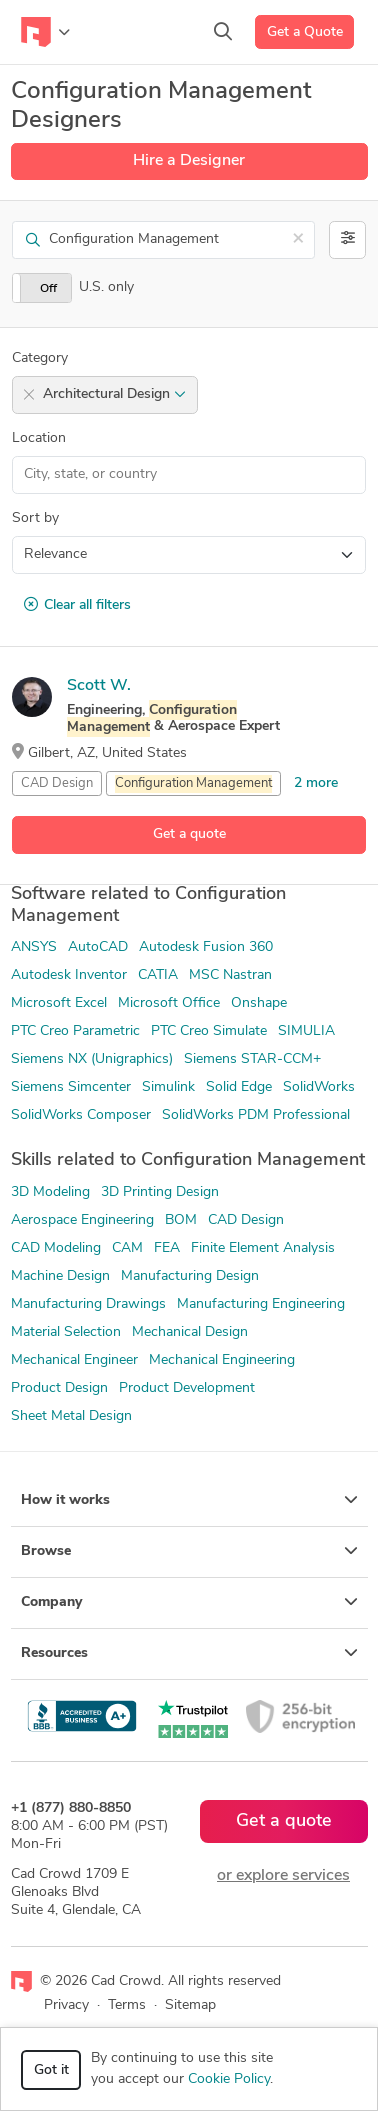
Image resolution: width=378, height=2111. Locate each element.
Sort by (35, 518)
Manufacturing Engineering (261, 1304)
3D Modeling (50, 1192)
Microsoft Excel (59, 1003)
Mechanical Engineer (74, 1360)
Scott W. (99, 686)
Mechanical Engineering (222, 1360)
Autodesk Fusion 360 (206, 947)
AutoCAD (98, 947)
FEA (167, 1248)
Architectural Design (114, 394)
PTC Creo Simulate (209, 1031)
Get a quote (189, 834)
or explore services (283, 1876)
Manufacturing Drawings (88, 1304)
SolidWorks (319, 1087)
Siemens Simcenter (71, 1087)
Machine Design (60, 1276)
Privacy (66, 2005)
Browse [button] (189, 1551)
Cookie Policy (229, 2079)
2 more (316, 783)
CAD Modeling (56, 1248)
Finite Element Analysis (263, 1248)
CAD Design (57, 783)
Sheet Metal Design (71, 1416)
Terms (127, 2005)
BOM (181, 1220)
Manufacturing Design (190, 1276)
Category (40, 358)
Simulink (168, 1087)
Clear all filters (77, 605)
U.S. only (106, 287)
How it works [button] (189, 1500)
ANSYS (34, 947)
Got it (51, 2070)
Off (48, 289)
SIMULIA (306, 1031)
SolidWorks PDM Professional (256, 1115)
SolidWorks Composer (81, 1115)
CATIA (158, 975)
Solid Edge (239, 1087)
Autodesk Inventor (69, 975)
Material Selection (66, 1332)
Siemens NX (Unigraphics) (92, 1059)
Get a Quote (305, 32)
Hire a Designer (189, 161)
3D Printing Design (160, 1192)
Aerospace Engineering (82, 1220)
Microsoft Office (169, 1003)
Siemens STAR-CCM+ (252, 1059)
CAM (127, 1248)
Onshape (259, 1003)
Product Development (187, 1388)
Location (39, 438)
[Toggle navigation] (45, 32)
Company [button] (189, 1602)
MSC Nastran (230, 975)
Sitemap (190, 2005)
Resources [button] (189, 1653)
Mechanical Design (190, 1332)
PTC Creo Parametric (75, 1031)
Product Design (59, 1388)
